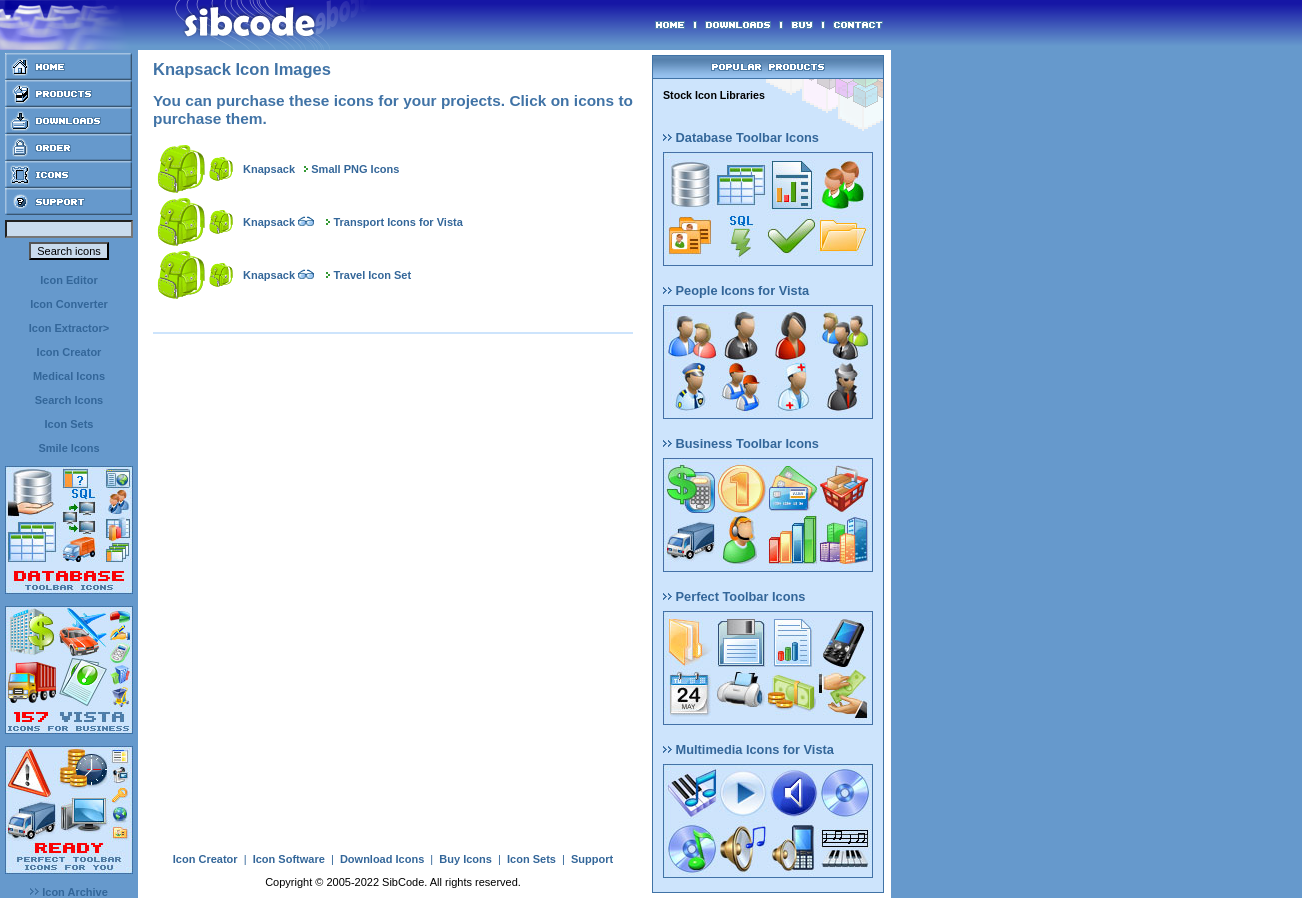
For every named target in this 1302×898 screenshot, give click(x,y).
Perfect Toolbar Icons (734, 596)
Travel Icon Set (372, 275)
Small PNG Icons (355, 169)
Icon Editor (68, 280)
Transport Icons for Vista (397, 222)
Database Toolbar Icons (741, 137)
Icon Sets (69, 424)
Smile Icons (68, 448)
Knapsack (269, 169)
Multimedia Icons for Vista (748, 749)
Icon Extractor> (69, 328)
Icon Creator (69, 352)
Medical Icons (69, 376)
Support (592, 859)
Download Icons (382, 859)
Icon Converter (69, 304)
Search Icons (69, 400)
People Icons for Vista (736, 290)
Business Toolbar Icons (741, 443)
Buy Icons (465, 859)
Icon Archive (69, 892)
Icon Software (289, 859)
